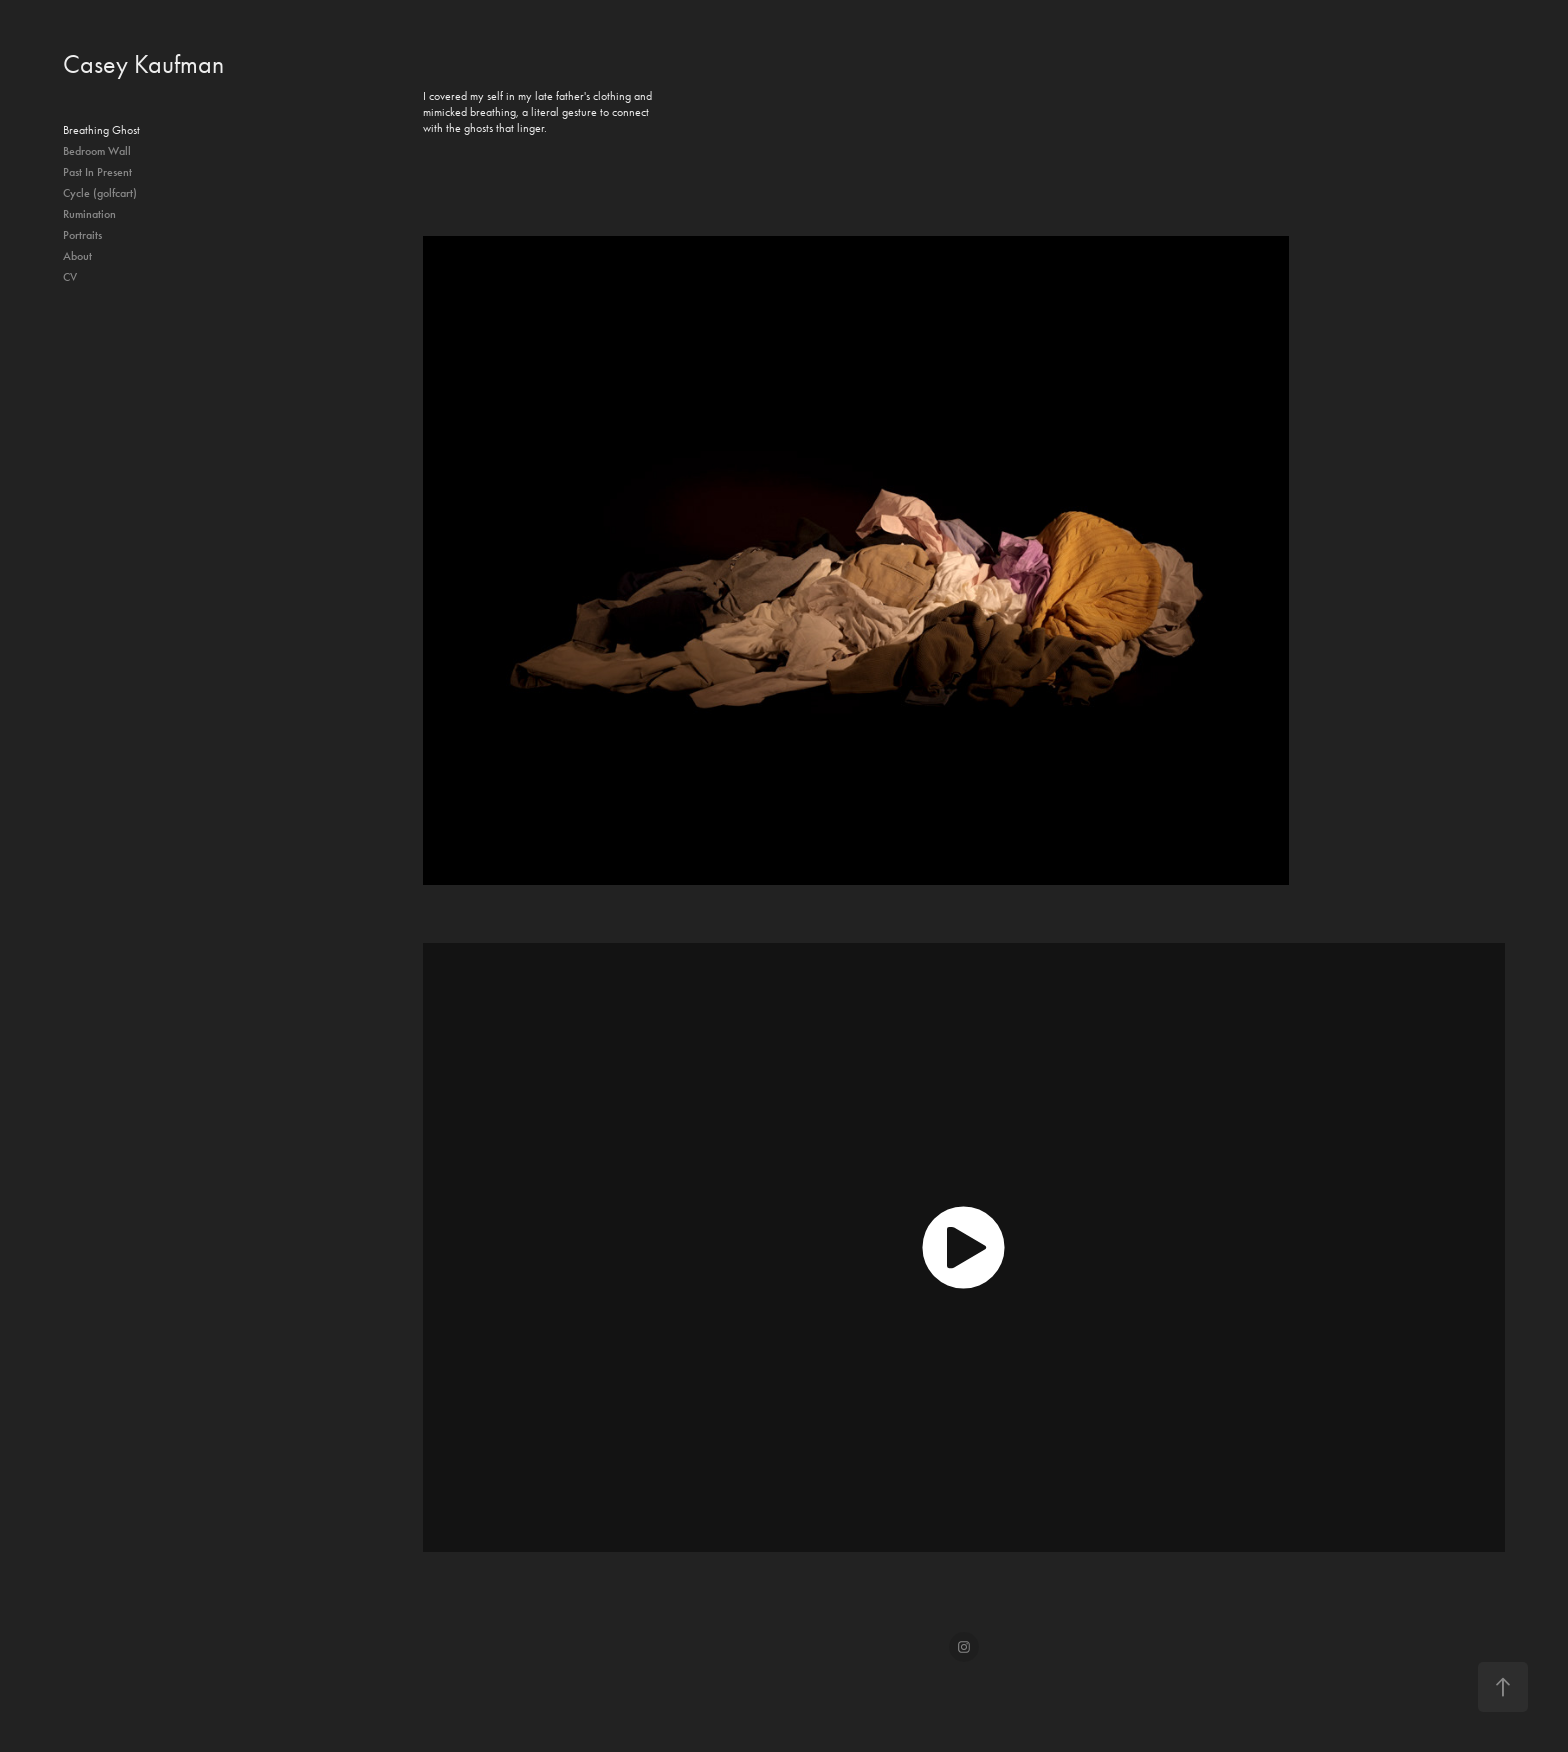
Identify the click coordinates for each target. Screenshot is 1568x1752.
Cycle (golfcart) (100, 193)
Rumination (89, 214)
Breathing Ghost (101, 130)
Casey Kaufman (143, 64)
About (77, 256)
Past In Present (97, 172)
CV (70, 277)
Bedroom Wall (97, 151)
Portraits (82, 235)
